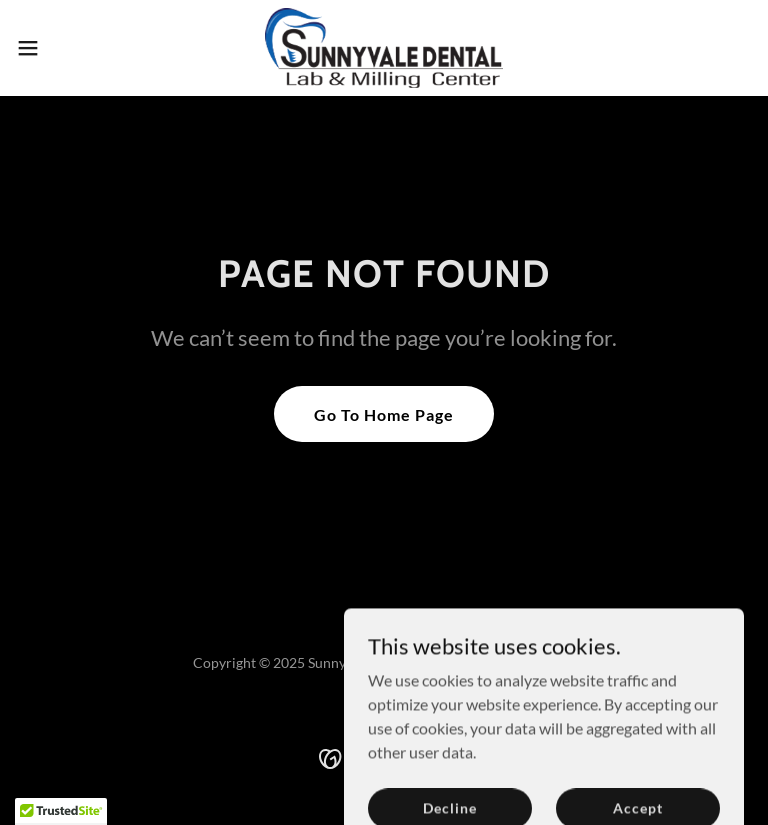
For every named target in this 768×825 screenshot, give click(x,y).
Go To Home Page (384, 414)
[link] (384, 48)
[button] (64, 48)
